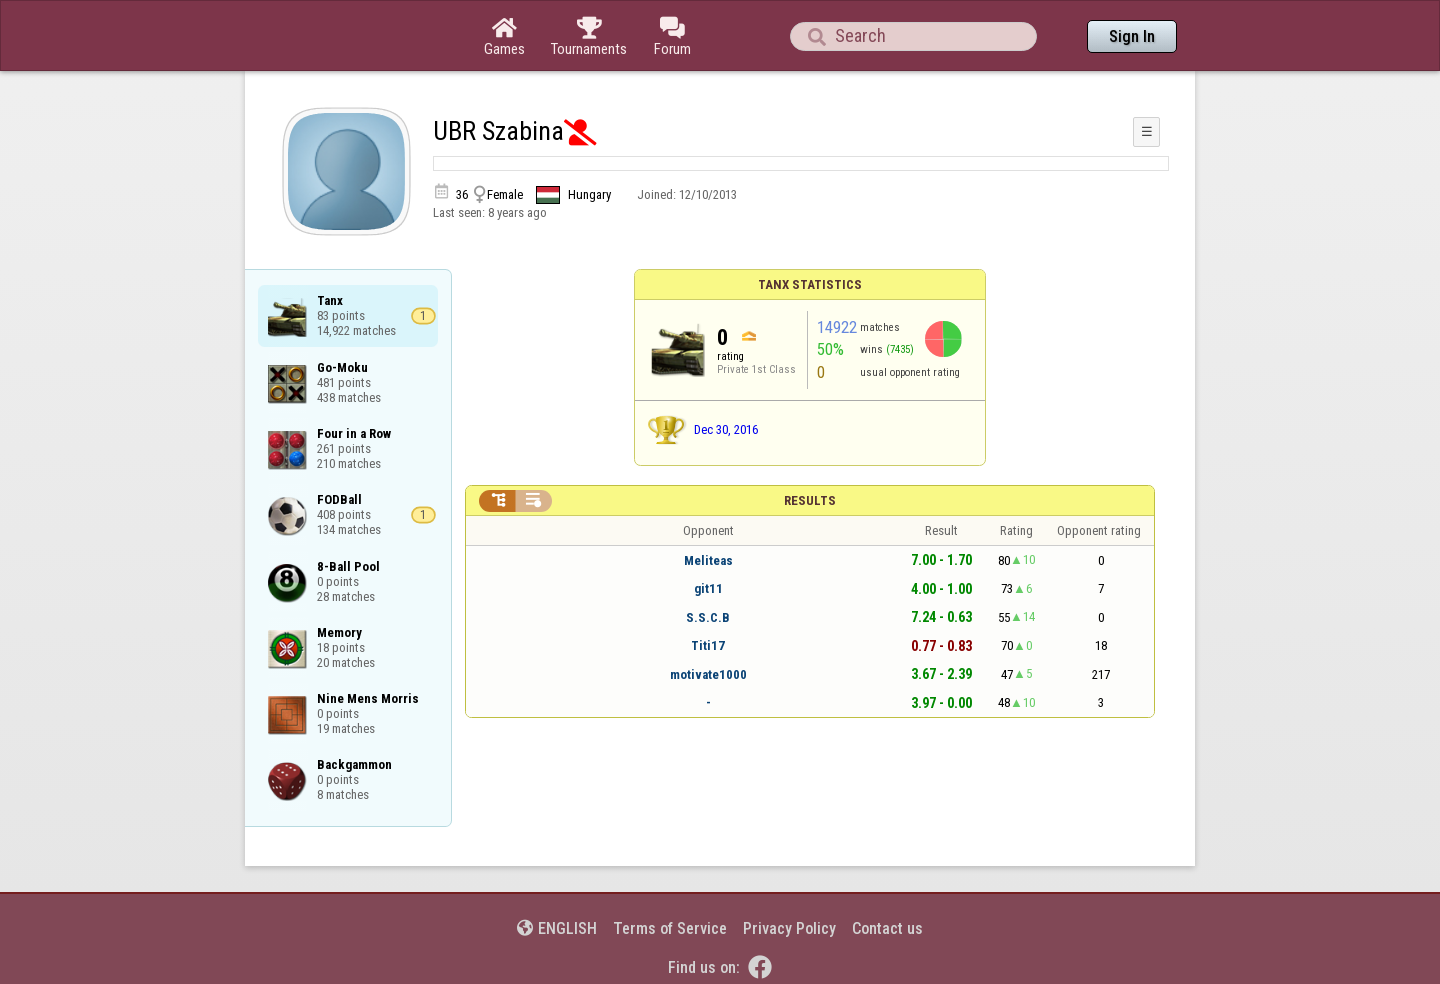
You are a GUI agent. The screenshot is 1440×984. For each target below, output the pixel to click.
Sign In (1132, 36)
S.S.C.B (708, 617)
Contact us (887, 928)
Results (810, 500)
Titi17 (708, 645)
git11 (708, 588)
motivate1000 (708, 674)
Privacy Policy (789, 928)
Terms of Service (670, 928)
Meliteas (708, 560)
